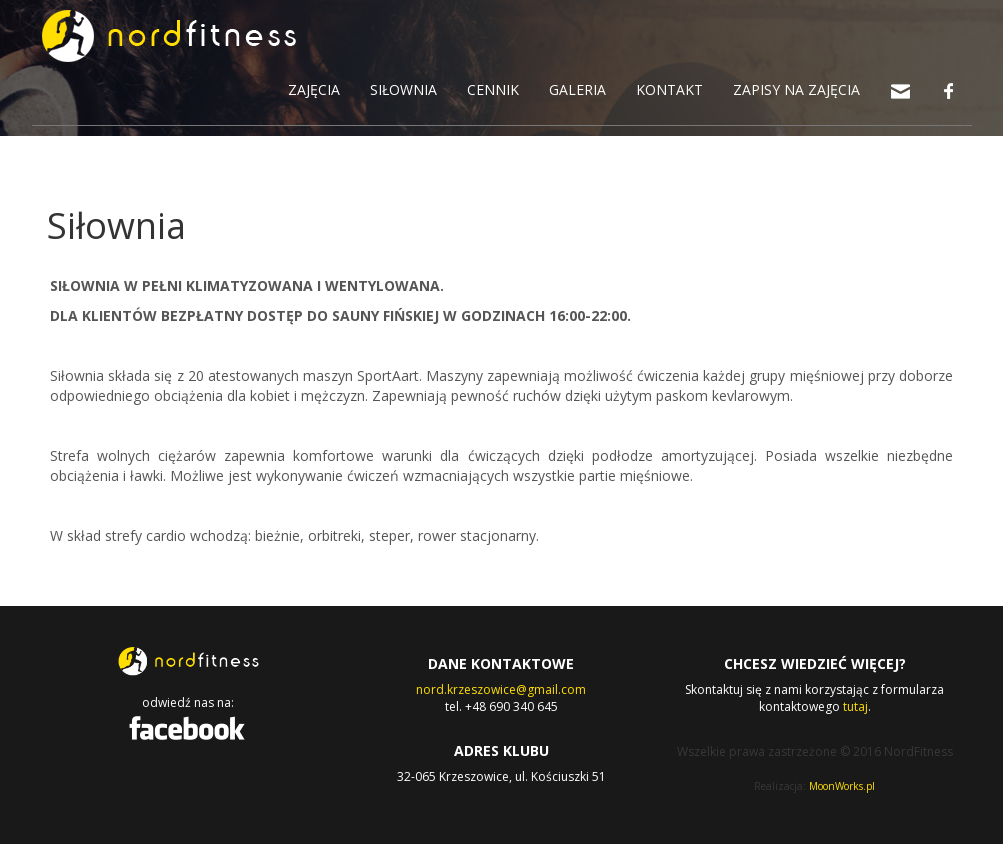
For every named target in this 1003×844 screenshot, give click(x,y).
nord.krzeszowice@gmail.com (501, 689)
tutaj (855, 706)
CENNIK (493, 89)
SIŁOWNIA (403, 89)
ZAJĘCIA (314, 89)
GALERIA (577, 89)
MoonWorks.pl (842, 786)
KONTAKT (669, 89)
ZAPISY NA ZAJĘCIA (796, 89)
